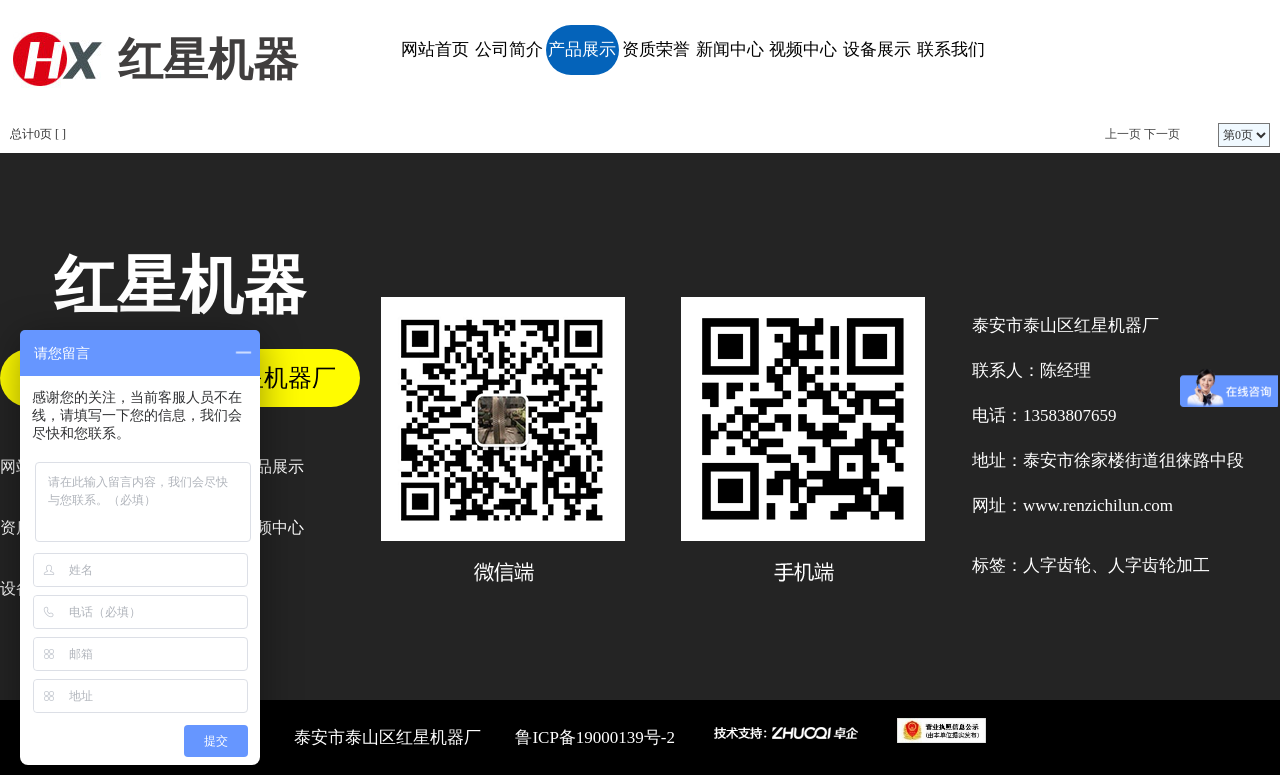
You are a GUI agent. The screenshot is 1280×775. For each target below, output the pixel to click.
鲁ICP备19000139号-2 (595, 737)
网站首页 (435, 49)
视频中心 (803, 49)
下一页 (1162, 134)
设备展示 (877, 49)
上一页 (1123, 134)
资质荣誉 (656, 49)
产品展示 (582, 49)
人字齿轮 (1057, 565)
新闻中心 (730, 49)
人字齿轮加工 (1159, 565)
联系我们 (951, 49)
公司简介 (509, 49)
